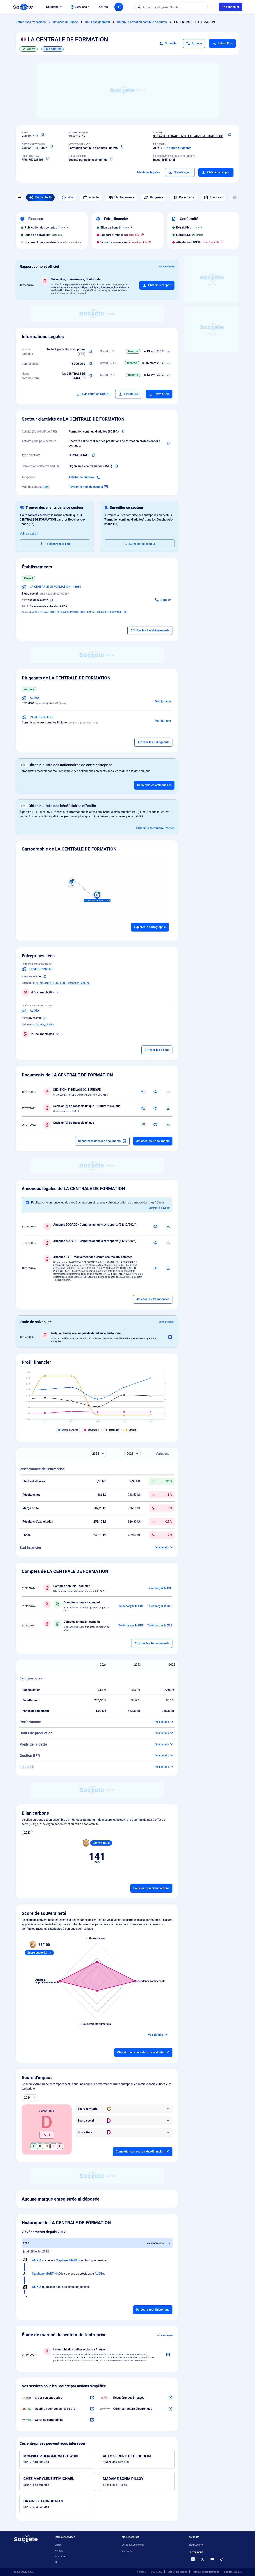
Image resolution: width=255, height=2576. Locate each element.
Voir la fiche (163, 701)
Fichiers (58, 2550)
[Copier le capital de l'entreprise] (90, 364)
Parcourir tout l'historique (153, 2309)
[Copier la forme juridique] (112, 158)
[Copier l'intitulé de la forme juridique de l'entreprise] (90, 351)
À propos (141, 2572)
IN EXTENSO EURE (55, 982)
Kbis (67, 197)
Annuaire (59, 2556)
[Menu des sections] (19, 197)
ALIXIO (40, 1024)
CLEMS (49, 1024)
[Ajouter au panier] (156, 285)
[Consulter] (155, 1091)
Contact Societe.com (133, 2544)
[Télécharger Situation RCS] (168, 351)
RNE (164, 159)
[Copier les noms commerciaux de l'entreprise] (90, 376)
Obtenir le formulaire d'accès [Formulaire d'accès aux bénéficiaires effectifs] (155, 828)
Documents (183, 197)
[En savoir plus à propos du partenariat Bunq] (92, 2409)
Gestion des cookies (177, 2572)
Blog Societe (196, 2544)
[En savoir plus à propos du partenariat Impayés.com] (170, 2398)
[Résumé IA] (143, 1091)
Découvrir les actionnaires (154, 785)
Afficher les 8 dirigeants (153, 742)
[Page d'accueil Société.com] (23, 7)
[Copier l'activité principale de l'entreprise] (168, 443)
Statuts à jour (180, 172)
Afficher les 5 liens (157, 1050)
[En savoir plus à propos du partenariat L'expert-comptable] (92, 2420)
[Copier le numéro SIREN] (42, 134)
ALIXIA (158, 148)
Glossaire (127, 2550)
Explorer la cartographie (150, 927)
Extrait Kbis (222, 43)
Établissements (121, 197)
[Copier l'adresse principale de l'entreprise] (229, 134)
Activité (91, 197)
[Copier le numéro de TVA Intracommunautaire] (47, 158)
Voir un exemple (166, 266)
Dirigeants (153, 197)
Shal (172, 159)
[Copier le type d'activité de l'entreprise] (93, 455)
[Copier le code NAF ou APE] (122, 146)
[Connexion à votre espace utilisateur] (230, 7)
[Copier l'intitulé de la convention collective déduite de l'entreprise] (116, 466)
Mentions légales (148, 172)
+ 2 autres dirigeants (177, 148)
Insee (157, 159)
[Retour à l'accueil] (26, 2539)
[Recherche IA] (118, 7)
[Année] (30, 2097)
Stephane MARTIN (68, 2260)
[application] (98, 1395)
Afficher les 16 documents (151, 1643)
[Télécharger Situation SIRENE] (168, 363)
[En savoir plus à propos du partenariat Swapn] (92, 2398)
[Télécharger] (168, 1091)
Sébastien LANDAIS (79, 982)
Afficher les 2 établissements (150, 630)
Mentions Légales (233, 2572)
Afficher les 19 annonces (152, 1299)
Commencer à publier (159, 1208)
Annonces (213, 197)
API (56, 2562)
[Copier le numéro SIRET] (51, 146)
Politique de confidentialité (205, 2572)
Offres (103, 7)
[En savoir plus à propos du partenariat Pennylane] (170, 2409)
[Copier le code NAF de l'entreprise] (123, 431)
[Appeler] (194, 43)
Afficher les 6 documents (153, 1141)
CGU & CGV (156, 2572)
